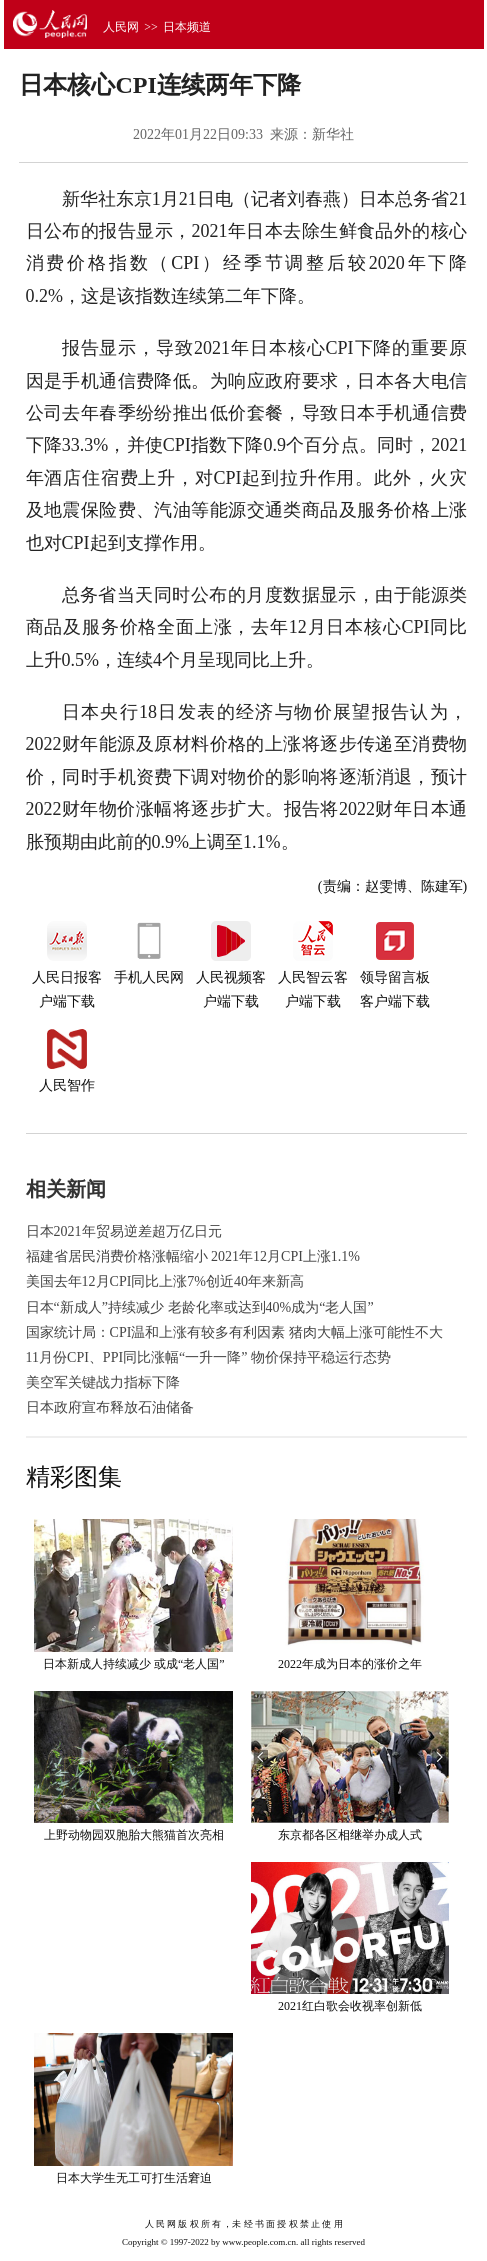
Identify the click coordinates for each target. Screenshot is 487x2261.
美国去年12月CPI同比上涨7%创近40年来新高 (165, 1281)
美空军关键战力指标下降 (103, 1382)
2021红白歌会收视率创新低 (350, 2006)
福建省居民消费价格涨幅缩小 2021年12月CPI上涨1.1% (193, 1256)
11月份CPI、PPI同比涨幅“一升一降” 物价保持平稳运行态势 (208, 1357)
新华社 (333, 134)
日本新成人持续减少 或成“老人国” (134, 1664)
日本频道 (187, 27)
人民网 (121, 27)
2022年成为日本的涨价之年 (350, 1664)
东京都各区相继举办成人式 (350, 1835)
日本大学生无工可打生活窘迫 (134, 2178)
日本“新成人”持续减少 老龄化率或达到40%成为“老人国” (200, 1307)
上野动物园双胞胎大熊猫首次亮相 (134, 1835)
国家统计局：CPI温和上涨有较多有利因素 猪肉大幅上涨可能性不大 (234, 1332)
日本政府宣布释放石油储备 (110, 1407)
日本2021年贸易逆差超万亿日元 (124, 1231)
